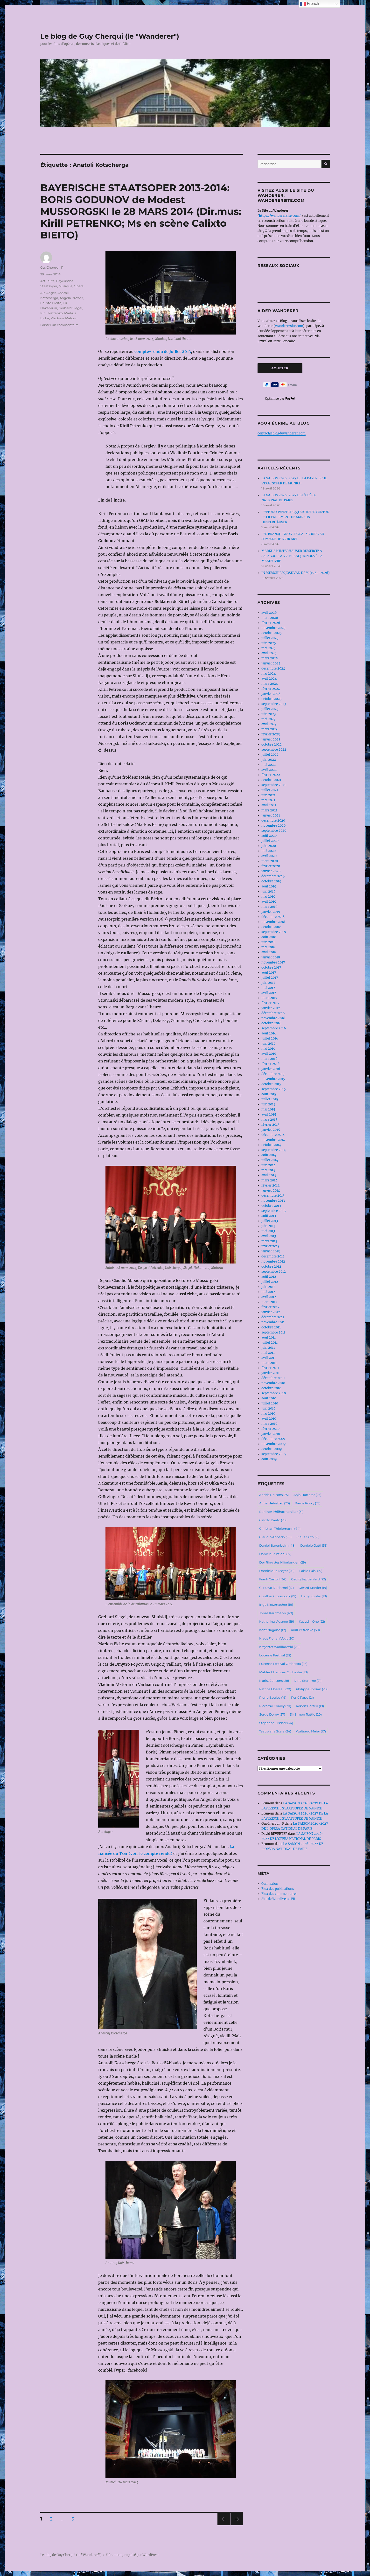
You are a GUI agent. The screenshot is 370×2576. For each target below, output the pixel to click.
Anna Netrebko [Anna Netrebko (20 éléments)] (274, 1503)
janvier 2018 (270, 957)
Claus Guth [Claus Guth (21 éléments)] (307, 1537)
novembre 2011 (273, 1322)
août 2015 (268, 1094)
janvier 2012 (270, 1312)
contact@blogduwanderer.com (282, 433)
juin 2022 (268, 760)
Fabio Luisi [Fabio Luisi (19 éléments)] (310, 1571)
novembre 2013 (273, 1201)
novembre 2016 (273, 1018)
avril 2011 (268, 1358)
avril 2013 (268, 1236)
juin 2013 (268, 1226)
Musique (65, 286)
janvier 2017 (270, 1008)
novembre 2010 (273, 1383)
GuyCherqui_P (51, 267)
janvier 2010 (270, 1434)
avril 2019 (268, 902)
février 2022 (270, 775)
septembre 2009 (273, 1454)
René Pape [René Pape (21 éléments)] (302, 1697)
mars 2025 (269, 658)
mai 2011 (268, 1353)
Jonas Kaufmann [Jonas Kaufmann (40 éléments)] (276, 1613)
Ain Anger (48, 293)
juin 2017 (268, 983)
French (309, 4)
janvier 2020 (270, 871)
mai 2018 (268, 947)
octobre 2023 (271, 699)
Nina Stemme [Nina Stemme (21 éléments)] (307, 1680)
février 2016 (270, 1064)
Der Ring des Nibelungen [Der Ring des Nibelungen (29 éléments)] (282, 1562)
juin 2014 (268, 1165)
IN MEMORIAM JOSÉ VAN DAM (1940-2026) (295, 573)
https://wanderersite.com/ (280, 216)
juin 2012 (268, 1287)
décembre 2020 (273, 820)
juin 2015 (268, 1104)
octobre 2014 (271, 1145)
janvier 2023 (270, 739)
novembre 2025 (273, 628)
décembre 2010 (273, 1378)
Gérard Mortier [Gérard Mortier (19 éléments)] (313, 1588)
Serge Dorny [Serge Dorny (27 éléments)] (272, 1714)
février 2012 (270, 1307)
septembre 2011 (273, 1332)
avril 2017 (268, 993)
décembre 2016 (273, 1013)
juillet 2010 (269, 1403)
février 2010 (270, 1429)
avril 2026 (269, 613)
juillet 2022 (270, 755)
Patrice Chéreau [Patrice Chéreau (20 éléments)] (275, 1689)
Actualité (47, 281)
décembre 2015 (273, 1074)
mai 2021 (268, 800)
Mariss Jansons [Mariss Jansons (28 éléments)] (274, 1680)
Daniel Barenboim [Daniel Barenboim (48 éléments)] (277, 1545)
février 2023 (270, 734)
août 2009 (269, 1459)
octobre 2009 (271, 1449)
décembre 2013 (272, 1196)
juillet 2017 (269, 978)
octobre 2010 (271, 1388)
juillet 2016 (269, 1038)
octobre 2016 (271, 1023)
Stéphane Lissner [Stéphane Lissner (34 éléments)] (276, 1723)
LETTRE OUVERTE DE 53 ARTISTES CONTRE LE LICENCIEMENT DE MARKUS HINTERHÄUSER (295, 517)
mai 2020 (268, 851)
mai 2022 (268, 765)
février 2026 (270, 623)
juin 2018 (268, 942)
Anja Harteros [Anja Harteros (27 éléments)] (307, 1495)
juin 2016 (268, 1043)
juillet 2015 (269, 1099)
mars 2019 (269, 907)
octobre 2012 (271, 1266)
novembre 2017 (273, 962)
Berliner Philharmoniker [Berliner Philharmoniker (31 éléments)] (281, 1512)
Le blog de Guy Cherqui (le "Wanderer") (109, 36)
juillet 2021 (269, 790)
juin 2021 (268, 795)
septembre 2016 (273, 1028)
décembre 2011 (272, 1317)
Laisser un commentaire (59, 325)
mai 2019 (268, 896)
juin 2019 (268, 891)
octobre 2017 (271, 967)
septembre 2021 (273, 785)
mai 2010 (268, 1413)
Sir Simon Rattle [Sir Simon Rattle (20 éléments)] (306, 1714)
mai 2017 (268, 988)
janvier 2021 (270, 815)
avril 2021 (268, 805)
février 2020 (270, 866)
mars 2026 (269, 618)
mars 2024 (269, 684)
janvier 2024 (270, 694)
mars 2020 (269, 861)
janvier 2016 (270, 1069)
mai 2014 (268, 1170)
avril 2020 (269, 856)
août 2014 (268, 1155)
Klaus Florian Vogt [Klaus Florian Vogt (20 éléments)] (276, 1638)
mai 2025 (268, 648)
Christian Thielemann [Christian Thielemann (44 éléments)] (279, 1528)
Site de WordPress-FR (278, 1899)
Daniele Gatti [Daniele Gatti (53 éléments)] (313, 1545)
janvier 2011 (270, 1373)
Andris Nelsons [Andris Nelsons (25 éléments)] (274, 1495)
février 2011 (270, 1368)
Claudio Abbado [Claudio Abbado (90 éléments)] (275, 1537)
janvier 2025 (270, 663)
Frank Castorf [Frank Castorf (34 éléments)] (272, 1579)
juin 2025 (268, 643)
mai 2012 (268, 1292)
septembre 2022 (273, 749)
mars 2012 (269, 1302)
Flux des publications (277, 1889)
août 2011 (268, 1337)
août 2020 (269, 836)
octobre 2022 (271, 744)
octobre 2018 (271, 927)
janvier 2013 (270, 1251)
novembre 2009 (273, 1444)
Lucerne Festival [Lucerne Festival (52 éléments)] (275, 1655)
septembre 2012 (273, 1272)
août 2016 (268, 1033)
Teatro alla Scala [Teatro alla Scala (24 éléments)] (275, 1731)
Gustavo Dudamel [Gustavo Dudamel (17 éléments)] (276, 1588)
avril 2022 (269, 770)
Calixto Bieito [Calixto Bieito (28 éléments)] (272, 1520)
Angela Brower (71, 298)
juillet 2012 (269, 1282)
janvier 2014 (270, 1190)
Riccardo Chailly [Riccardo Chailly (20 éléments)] (275, 1706)
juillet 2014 (269, 1160)
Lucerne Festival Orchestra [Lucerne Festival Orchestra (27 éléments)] (283, 1664)
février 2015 (270, 1125)
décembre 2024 (273, 668)
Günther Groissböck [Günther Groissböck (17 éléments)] (277, 1596)
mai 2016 (268, 1049)
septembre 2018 (273, 932)
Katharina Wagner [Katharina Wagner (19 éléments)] (276, 1621)
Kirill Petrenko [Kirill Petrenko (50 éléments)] (305, 1630)
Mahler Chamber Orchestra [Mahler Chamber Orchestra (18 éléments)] (283, 1672)
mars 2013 (269, 1241)
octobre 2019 (271, 881)
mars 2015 (269, 1119)
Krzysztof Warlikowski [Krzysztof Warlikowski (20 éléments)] (279, 1647)
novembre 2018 (273, 922)
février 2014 (270, 1185)
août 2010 (268, 1398)
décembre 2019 (273, 876)
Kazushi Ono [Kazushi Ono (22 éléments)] (312, 1621)
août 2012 (268, 1277)
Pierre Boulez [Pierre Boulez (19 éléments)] (272, 1697)
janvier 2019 (270, 912)
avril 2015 (268, 1114)
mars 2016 (269, 1059)
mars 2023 (269, 729)
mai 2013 (268, 1231)
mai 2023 (268, 719)
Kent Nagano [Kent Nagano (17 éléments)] (272, 1630)
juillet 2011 (269, 1342)
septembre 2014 (273, 1150)
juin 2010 (268, 1408)
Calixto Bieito (50, 303)
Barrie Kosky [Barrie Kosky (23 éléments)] (307, 1503)
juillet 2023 (269, 709)
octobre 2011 (271, 1327)
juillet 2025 (270, 638)
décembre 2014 (273, 1135)
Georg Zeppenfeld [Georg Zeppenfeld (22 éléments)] (308, 1579)
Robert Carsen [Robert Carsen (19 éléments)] (310, 1706)
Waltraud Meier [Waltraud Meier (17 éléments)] (311, 1731)
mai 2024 (268, 673)
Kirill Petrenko (51, 313)
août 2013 (268, 1216)
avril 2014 (268, 1175)
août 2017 (268, 972)
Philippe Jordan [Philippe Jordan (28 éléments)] (312, 1689)
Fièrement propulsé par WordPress (132, 2555)
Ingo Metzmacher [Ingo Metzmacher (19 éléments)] (276, 1604)
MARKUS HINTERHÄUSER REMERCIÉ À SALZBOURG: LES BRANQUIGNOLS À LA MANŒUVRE (291, 556)
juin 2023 (268, 714)
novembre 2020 (273, 826)
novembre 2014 (273, 1140)
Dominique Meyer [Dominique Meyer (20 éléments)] (276, 1571)
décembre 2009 (273, 1439)
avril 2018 (268, 952)
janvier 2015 (270, 1130)
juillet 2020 (270, 841)
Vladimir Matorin (64, 318)
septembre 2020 (273, 831)
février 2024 (270, 689)
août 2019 (268, 886)
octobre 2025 (271, 633)
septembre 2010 (273, 1393)
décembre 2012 (273, 1256)
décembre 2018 (273, 917)
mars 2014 (269, 1180)
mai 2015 (268, 1109)
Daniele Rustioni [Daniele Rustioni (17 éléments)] (275, 1554)
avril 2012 (268, 1297)
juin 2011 (268, 1348)
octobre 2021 (271, 780)
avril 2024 (269, 679)
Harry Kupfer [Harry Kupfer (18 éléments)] (314, 1596)
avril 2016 (268, 1054)
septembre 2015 (273, 1089)
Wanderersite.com (289, 326)
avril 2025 (269, 653)
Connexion (269, 1884)
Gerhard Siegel (70, 308)
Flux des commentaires (279, 1894)
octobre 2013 (271, 1206)
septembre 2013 (273, 1211)
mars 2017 (269, 998)
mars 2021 (269, 810)
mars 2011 (269, 1363)
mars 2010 (269, 1424)
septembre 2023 (273, 704)
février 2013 (270, 1246)
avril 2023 (268, 724)
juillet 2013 (269, 1221)
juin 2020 (268, 846)
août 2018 (268, 937)
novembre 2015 (273, 1079)
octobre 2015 (271, 1084)
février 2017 (270, 1003)
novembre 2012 (273, 1261)
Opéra (79, 286)
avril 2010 (268, 1419)
